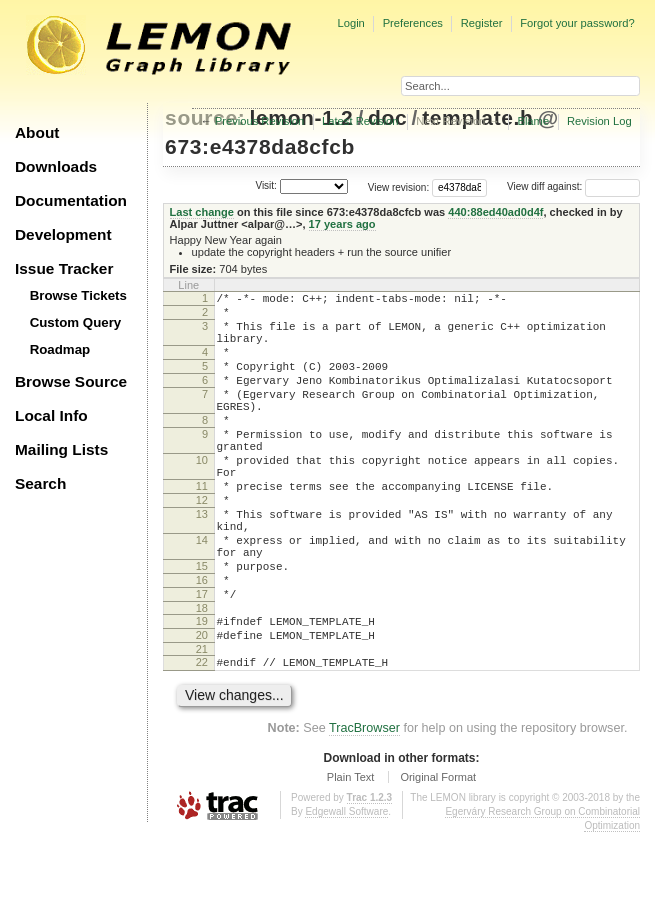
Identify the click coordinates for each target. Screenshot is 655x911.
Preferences (413, 23)
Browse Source (71, 381)
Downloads (56, 166)
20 (202, 707)
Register (482, 23)
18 (202, 677)
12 (202, 545)
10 (202, 496)
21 (202, 724)
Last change (202, 212)
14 (202, 594)
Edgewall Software (346, 889)
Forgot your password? (577, 23)
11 (202, 528)
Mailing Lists (61, 449)
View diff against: (573, 186)
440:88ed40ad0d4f (495, 212)
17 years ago (342, 224)
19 (202, 690)
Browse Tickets (78, 295)
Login (350, 23)
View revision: (399, 186)
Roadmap (60, 349)
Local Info (51, 415)
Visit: (266, 185)
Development (63, 234)
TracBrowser (364, 806)
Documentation (71, 200)
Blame (533, 121)
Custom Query (76, 322)
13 (202, 562)
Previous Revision (260, 121)
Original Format (438, 855)
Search (40, 483)
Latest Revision (360, 121)
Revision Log (599, 121)
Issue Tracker (64, 268)
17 (202, 660)
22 (202, 737)
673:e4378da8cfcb (260, 146)
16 (202, 643)
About (37, 132)
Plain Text (351, 855)
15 (202, 626)
